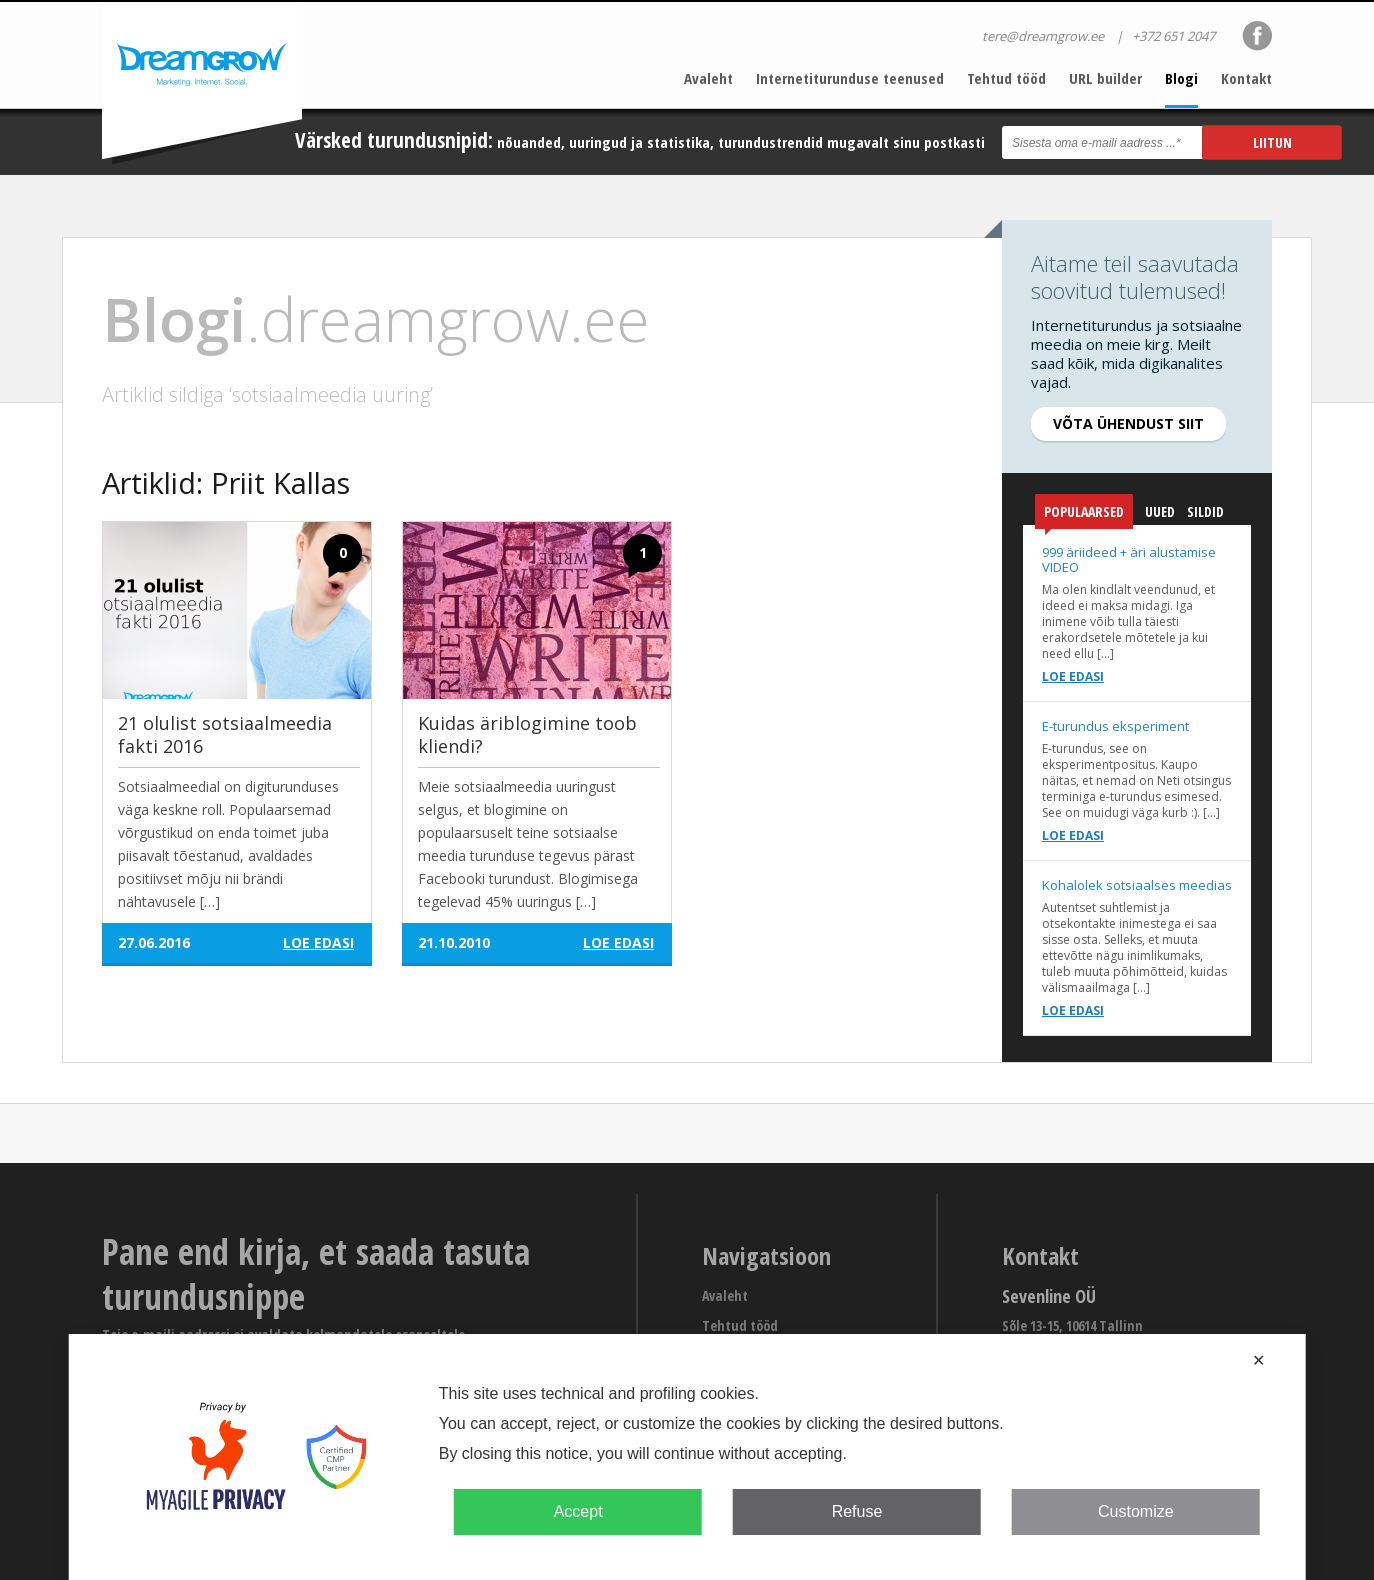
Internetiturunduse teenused (850, 78)
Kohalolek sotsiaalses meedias (1137, 885)
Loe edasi (1073, 676)
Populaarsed (1084, 515)
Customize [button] (1136, 1511)
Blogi (1181, 78)
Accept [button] (578, 1511)
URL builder (1105, 78)
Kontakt (1246, 78)
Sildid (1205, 511)
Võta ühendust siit (1128, 423)
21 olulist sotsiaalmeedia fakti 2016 (225, 734)
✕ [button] (1258, 1360)
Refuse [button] (857, 1511)
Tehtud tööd (1006, 78)
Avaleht (708, 78)
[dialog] (687, 1457)
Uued (1160, 511)
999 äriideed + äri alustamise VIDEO (1129, 559)
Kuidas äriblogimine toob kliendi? (527, 734)
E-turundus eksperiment (1115, 726)
